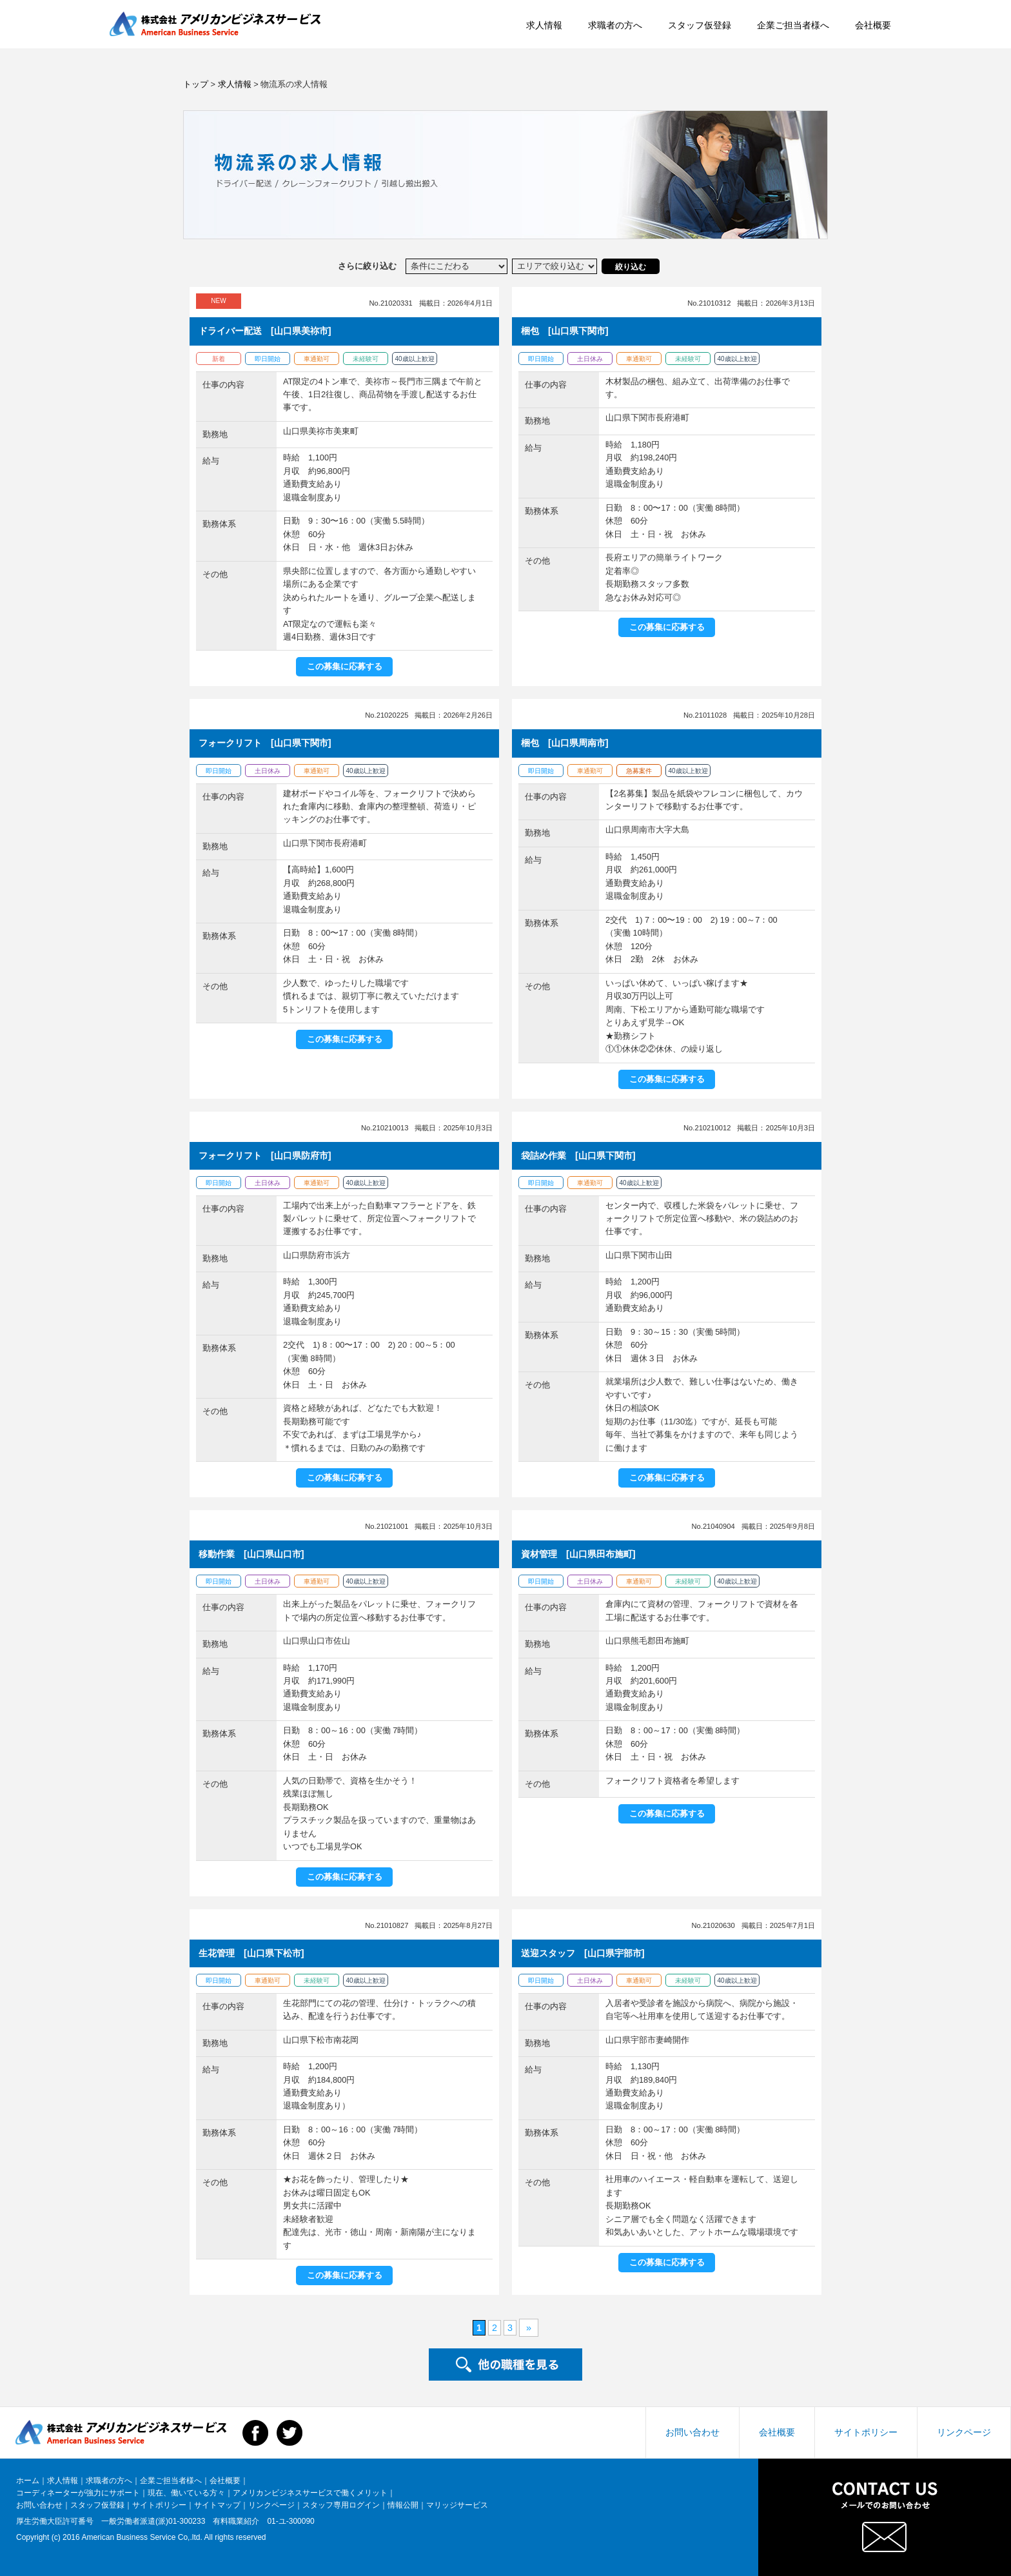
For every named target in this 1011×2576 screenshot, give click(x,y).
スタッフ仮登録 (623, 33)
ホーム (27, 2480)
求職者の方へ (539, 33)
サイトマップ (217, 2505)
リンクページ (964, 2432)
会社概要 (797, 33)
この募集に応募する (344, 666)
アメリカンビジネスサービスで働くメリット (310, 2492)
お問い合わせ (692, 2432)
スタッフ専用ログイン (341, 2505)
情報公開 (403, 2505)
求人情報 (468, 33)
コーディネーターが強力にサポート (78, 2492)
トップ (195, 84)
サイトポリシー (866, 2432)
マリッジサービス (457, 2505)
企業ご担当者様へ (717, 33)
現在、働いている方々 (186, 2492)
